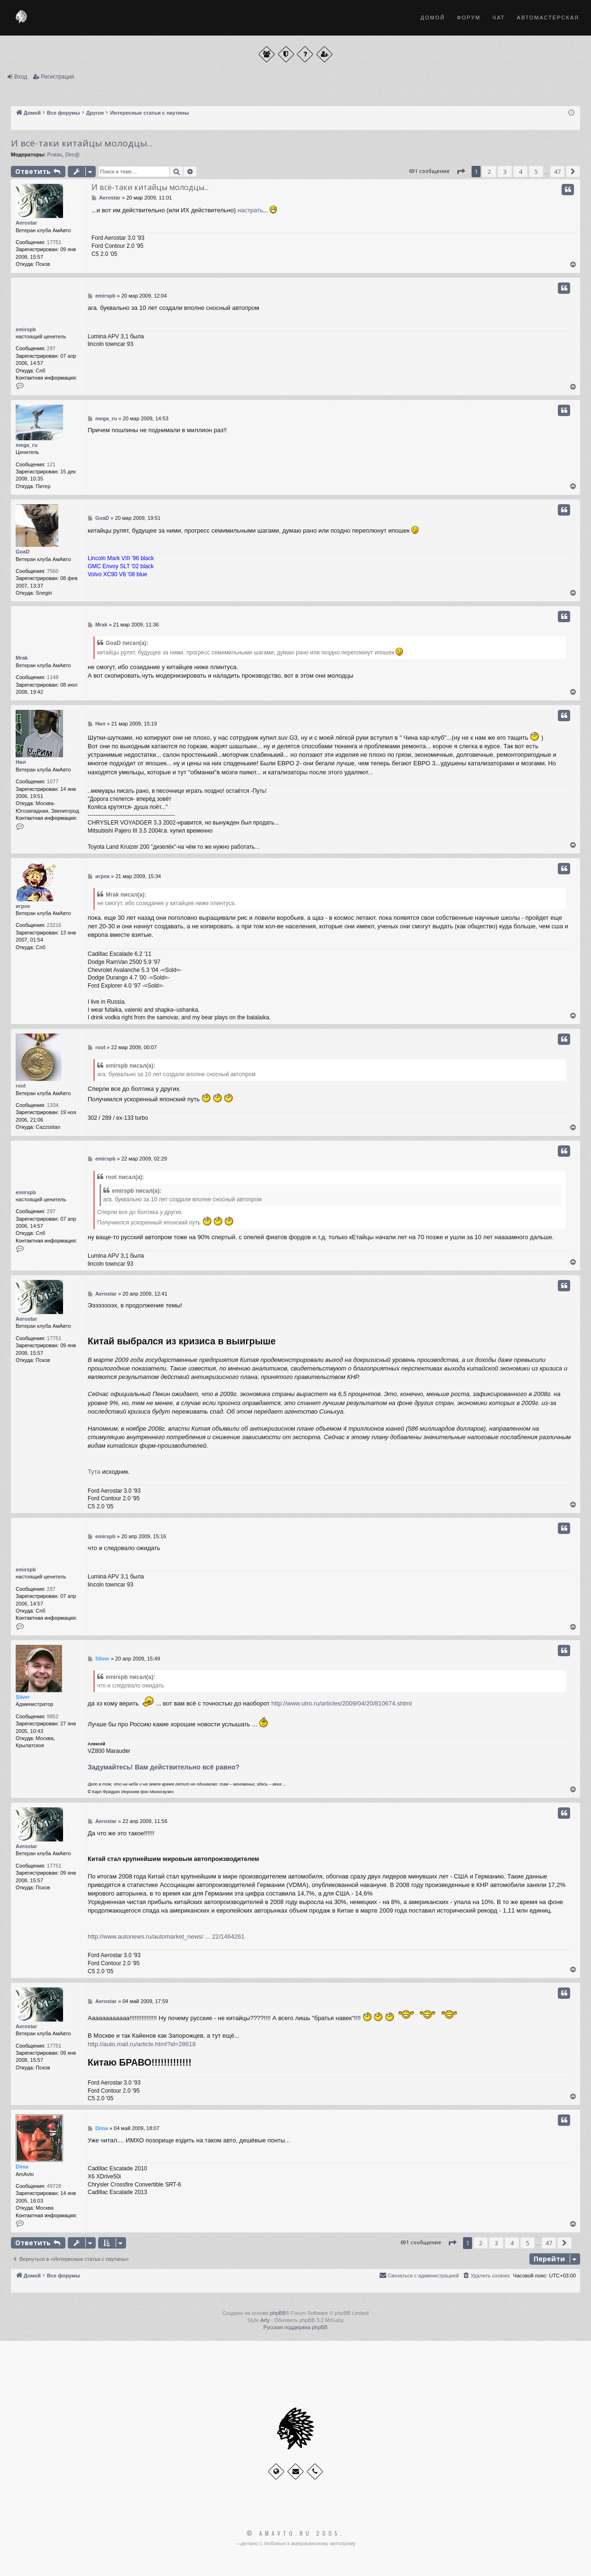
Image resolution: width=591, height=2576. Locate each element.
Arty (265, 2320)
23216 (54, 925)
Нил (21, 762)
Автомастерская (548, 17)
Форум (469, 17)
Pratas (54, 154)
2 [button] (489, 171)
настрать (250, 210)
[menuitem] (485, 2275)
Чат (498, 17)
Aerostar (26, 223)
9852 (52, 1716)
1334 (52, 1105)
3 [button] (505, 171)
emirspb (26, 329)
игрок (23, 906)
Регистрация (57, 76)
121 (51, 464)
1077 (52, 781)
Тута (94, 1471)
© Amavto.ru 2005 (293, 2533)
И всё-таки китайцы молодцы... (82, 143)
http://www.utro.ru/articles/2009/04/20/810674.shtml (342, 1703)
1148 (52, 677)
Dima (22, 2166)
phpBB (278, 2313)
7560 (52, 571)
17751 (54, 242)
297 (51, 348)
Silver (23, 1697)
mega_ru (26, 445)
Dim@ (72, 154)
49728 (54, 2186)
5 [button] (536, 171)
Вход (20, 76)
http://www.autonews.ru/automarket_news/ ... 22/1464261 (166, 1936)
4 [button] (520, 171)
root (21, 1085)
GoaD (22, 551)
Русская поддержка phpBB (295, 2327)
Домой (432, 17)
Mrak (22, 658)
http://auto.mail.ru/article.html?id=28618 (142, 2044)
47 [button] (557, 171)
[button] (461, 171)
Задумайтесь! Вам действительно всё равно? (163, 1767)
